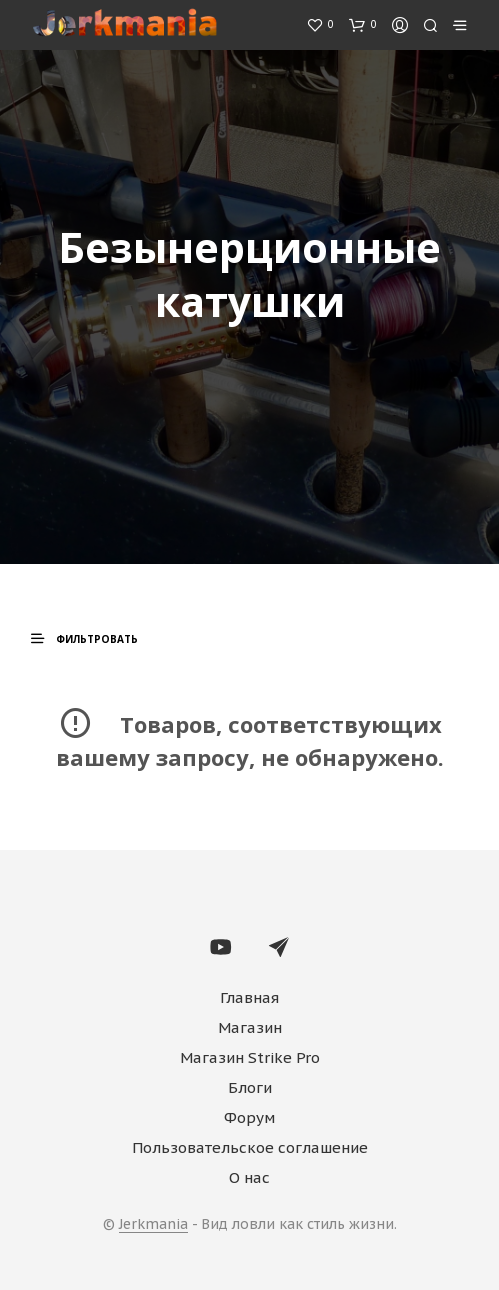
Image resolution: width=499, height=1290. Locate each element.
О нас (249, 1177)
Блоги (250, 1087)
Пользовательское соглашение (250, 1147)
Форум (249, 1117)
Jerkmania (153, 1225)
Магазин (250, 1027)
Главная (249, 997)
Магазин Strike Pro (250, 1057)
